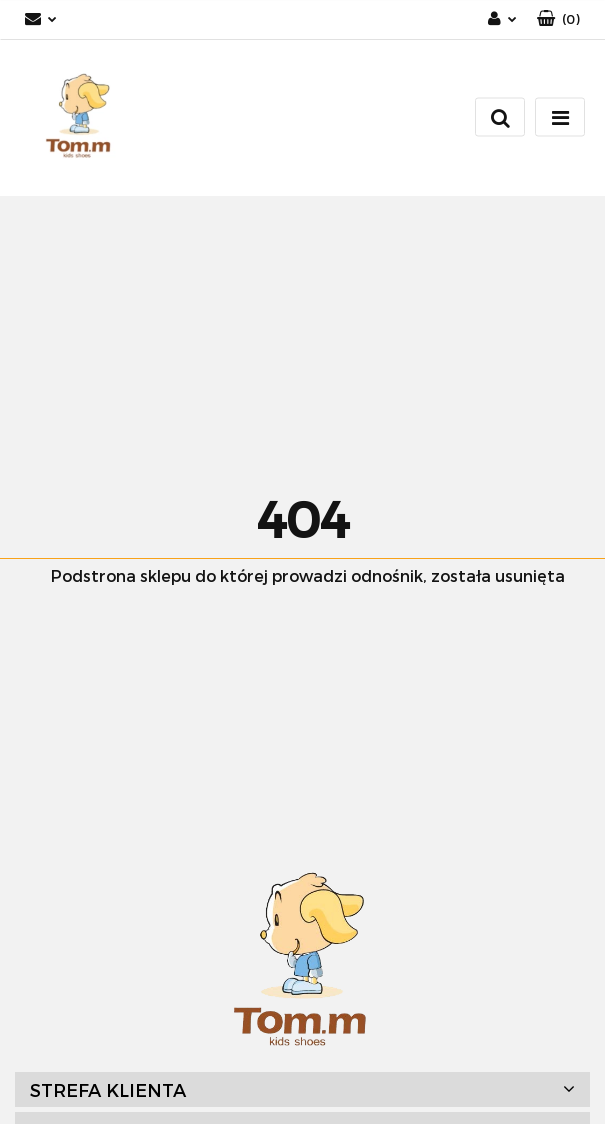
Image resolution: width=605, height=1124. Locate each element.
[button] (558, 19)
